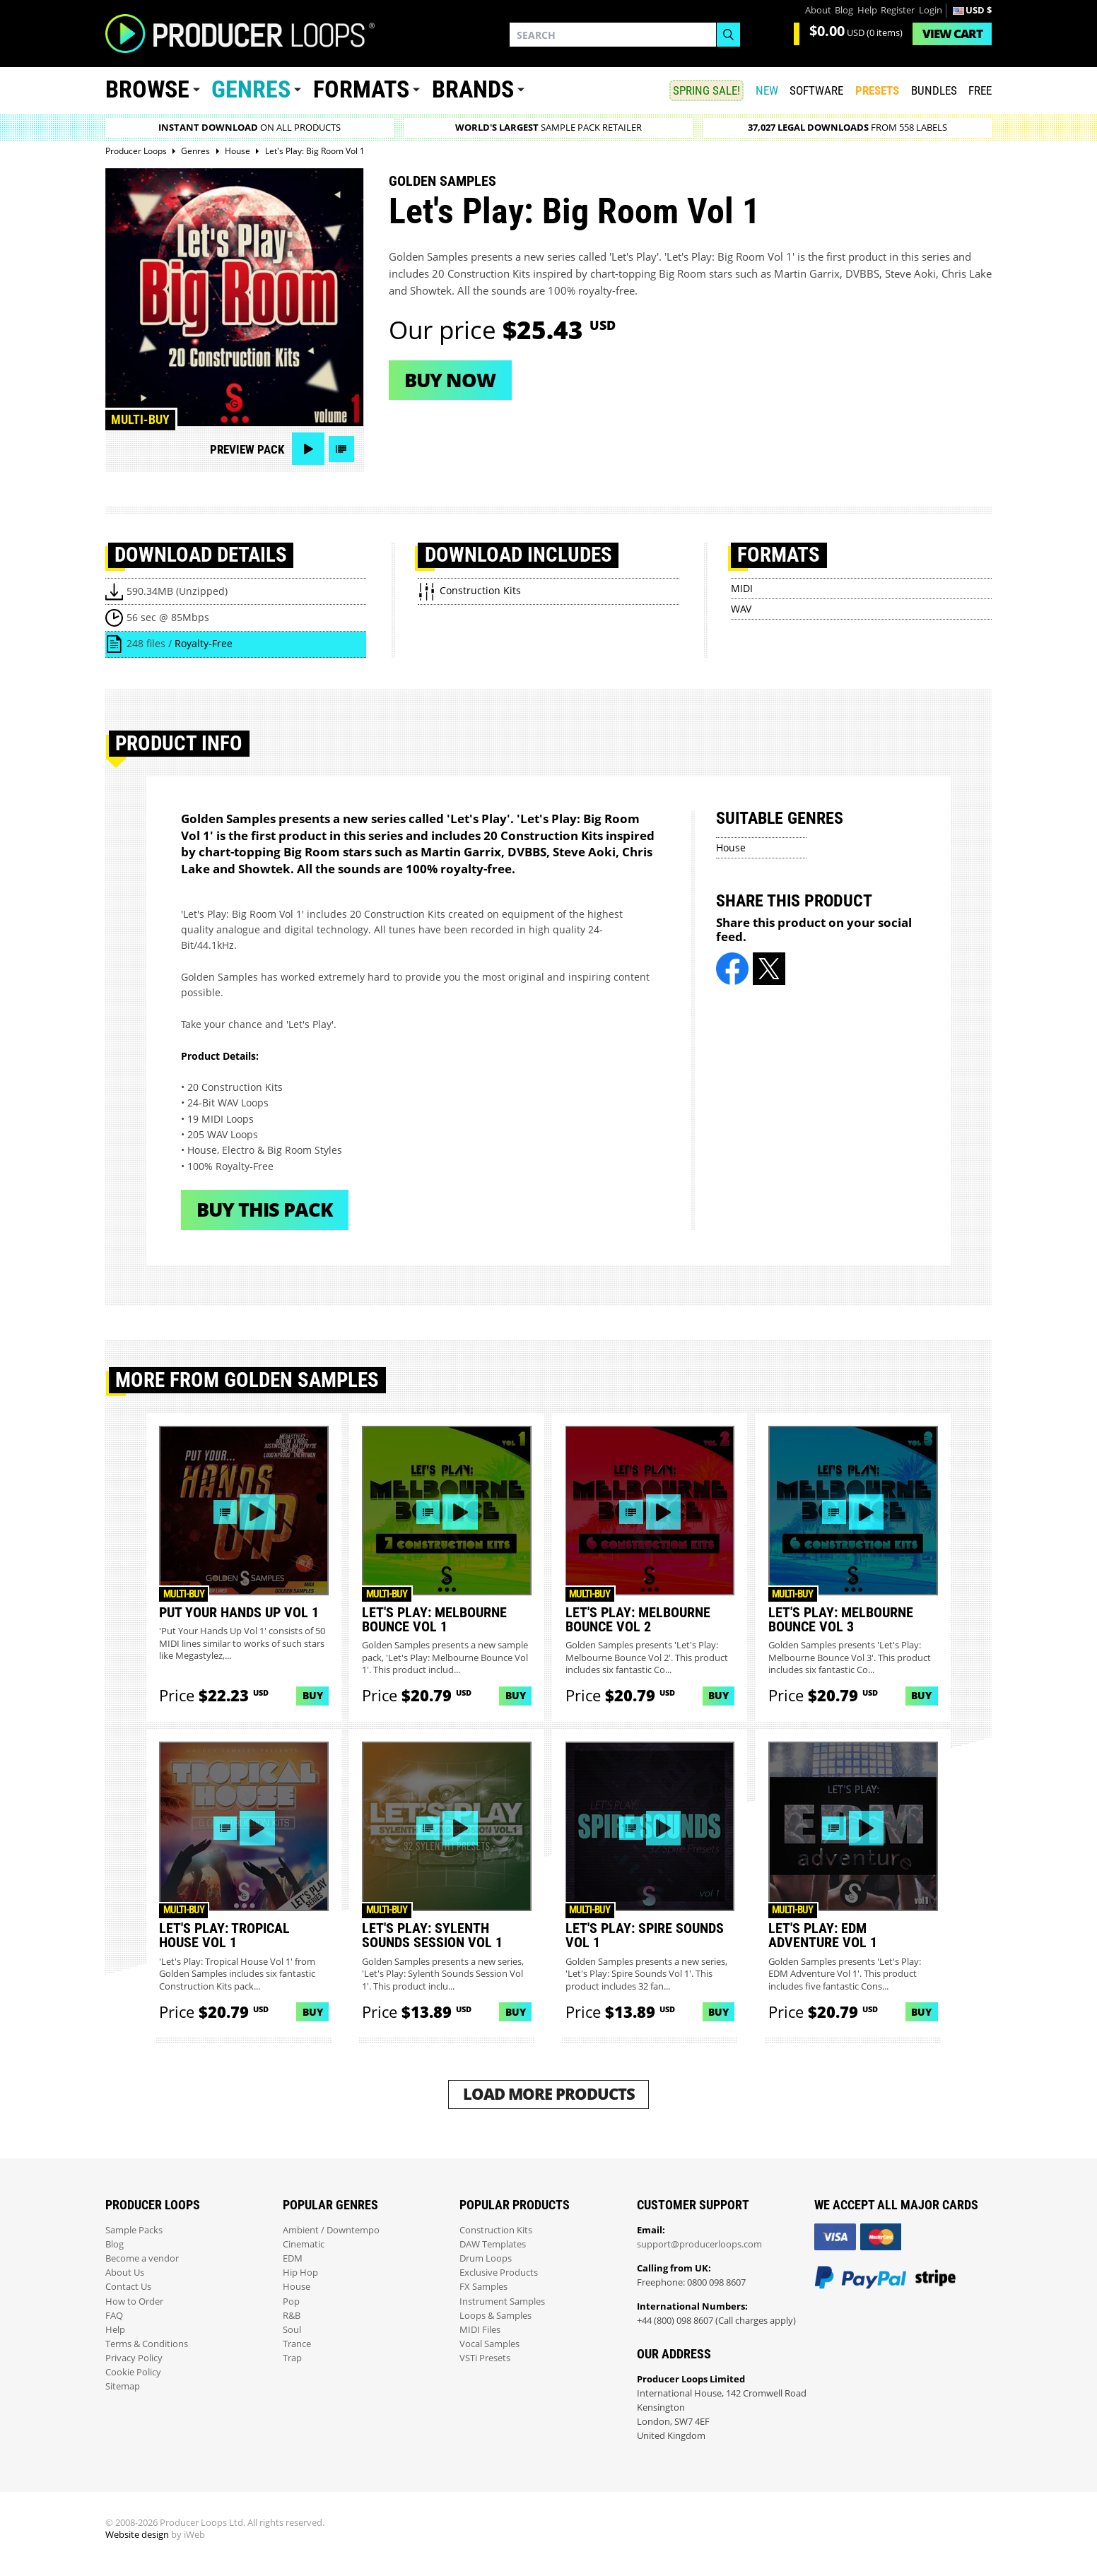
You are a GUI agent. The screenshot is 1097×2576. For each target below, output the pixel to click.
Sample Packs (134, 2230)
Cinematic (303, 2244)
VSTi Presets (484, 2358)
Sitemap (122, 2386)
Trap (292, 2358)
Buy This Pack (264, 1209)
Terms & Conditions (146, 2344)
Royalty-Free (204, 643)
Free (980, 90)
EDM (293, 2258)
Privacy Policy (134, 2358)
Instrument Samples (502, 2302)
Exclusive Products (498, 2273)
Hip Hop (300, 2273)
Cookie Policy (133, 2372)
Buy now (449, 380)
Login (930, 10)
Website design (137, 2535)
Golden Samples (442, 180)
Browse (147, 89)
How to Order (134, 2302)
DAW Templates (492, 2244)
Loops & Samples (495, 2316)
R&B (291, 2316)
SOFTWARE (816, 90)
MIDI (742, 588)
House (731, 847)
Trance (297, 2344)
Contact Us (128, 2287)
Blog (844, 10)
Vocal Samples (489, 2344)
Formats (361, 89)
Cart (952, 33)
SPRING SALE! (706, 90)
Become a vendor (142, 2258)
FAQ (114, 2316)
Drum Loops (485, 2258)
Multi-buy (140, 419)
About (818, 10)
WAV (741, 608)
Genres (251, 89)
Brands (473, 89)
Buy (313, 1695)
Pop (291, 2302)
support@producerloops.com (699, 2244)
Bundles (934, 90)
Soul (292, 2330)
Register (898, 10)
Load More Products (549, 2094)
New (767, 90)
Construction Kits (495, 2230)
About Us (124, 2273)
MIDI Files (479, 2330)
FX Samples (483, 2287)
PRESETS (877, 90)
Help (867, 10)
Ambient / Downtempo (331, 2230)
